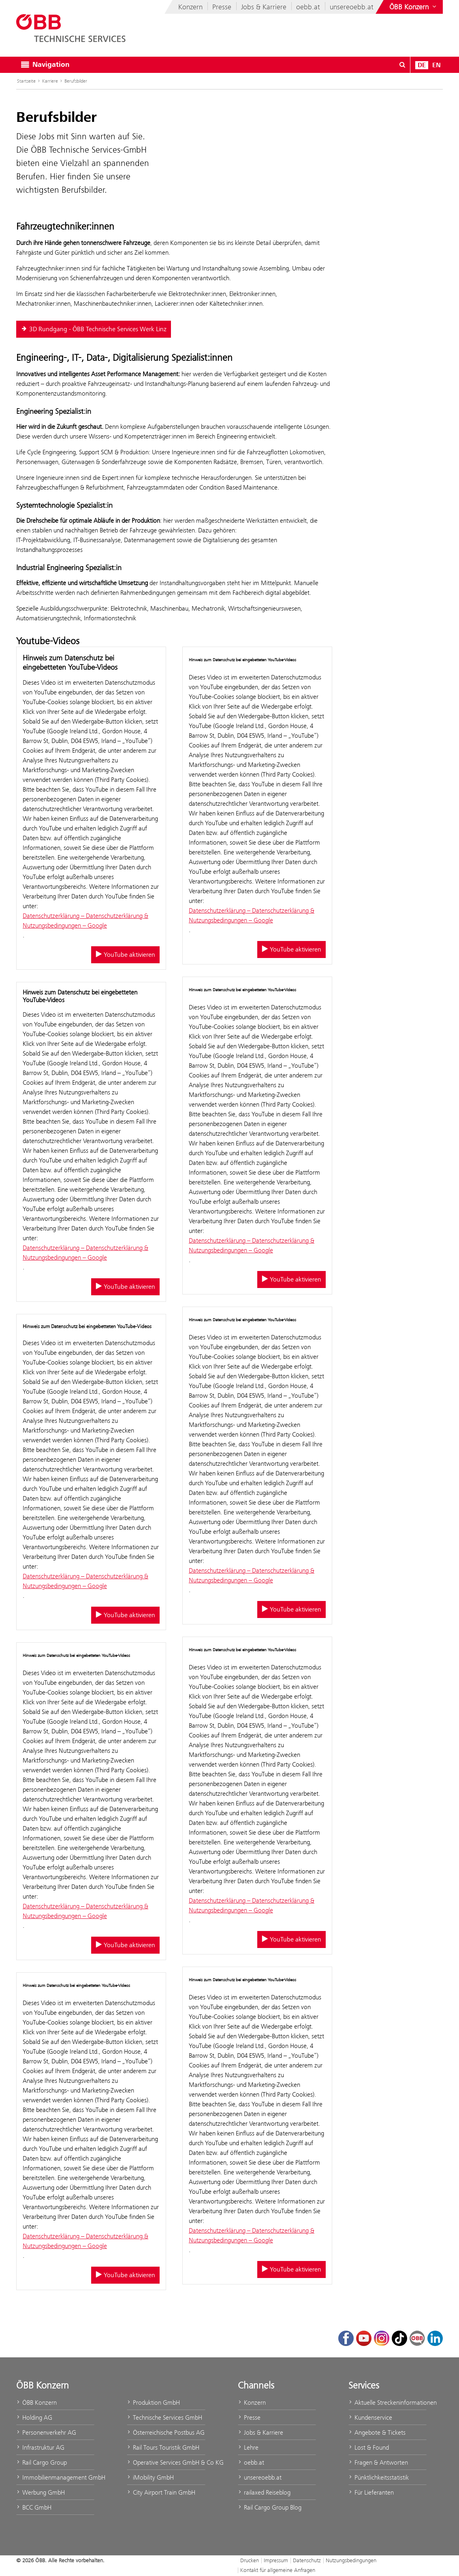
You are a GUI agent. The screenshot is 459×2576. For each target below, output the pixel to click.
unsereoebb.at (352, 7)
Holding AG (34, 2417)
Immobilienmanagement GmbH (55, 2477)
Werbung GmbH (40, 2492)
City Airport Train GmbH (161, 2492)
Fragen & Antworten (378, 2462)
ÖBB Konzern (36, 2402)
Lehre (248, 2447)
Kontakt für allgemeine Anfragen (277, 2570)
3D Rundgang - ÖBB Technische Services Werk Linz (94, 329)
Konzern (190, 7)
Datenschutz (307, 2560)
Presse (221, 7)
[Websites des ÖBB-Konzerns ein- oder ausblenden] (413, 7)
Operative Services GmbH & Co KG (166, 2462)
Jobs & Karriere (263, 7)
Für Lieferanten (371, 2492)
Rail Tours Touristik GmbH (163, 2447)
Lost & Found (368, 2447)
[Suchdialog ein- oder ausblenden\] (402, 65)
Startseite (26, 81)
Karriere (50, 81)
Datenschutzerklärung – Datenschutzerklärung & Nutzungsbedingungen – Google (85, 920)
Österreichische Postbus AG (166, 2432)
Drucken (249, 2560)
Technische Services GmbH (164, 2417)
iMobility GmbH (150, 2477)
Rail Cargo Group (41, 2462)
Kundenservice (370, 2417)
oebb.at (308, 7)
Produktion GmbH (153, 2402)
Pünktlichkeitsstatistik (378, 2477)
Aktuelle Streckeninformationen (387, 2402)
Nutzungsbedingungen (351, 2560)
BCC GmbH (33, 2507)
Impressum (276, 2560)
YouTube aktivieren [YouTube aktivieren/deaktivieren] (125, 955)
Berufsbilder (75, 81)
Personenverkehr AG (46, 2432)
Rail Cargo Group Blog (269, 2507)
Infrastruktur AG (40, 2447)
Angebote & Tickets (377, 2432)
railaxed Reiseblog (264, 2492)
